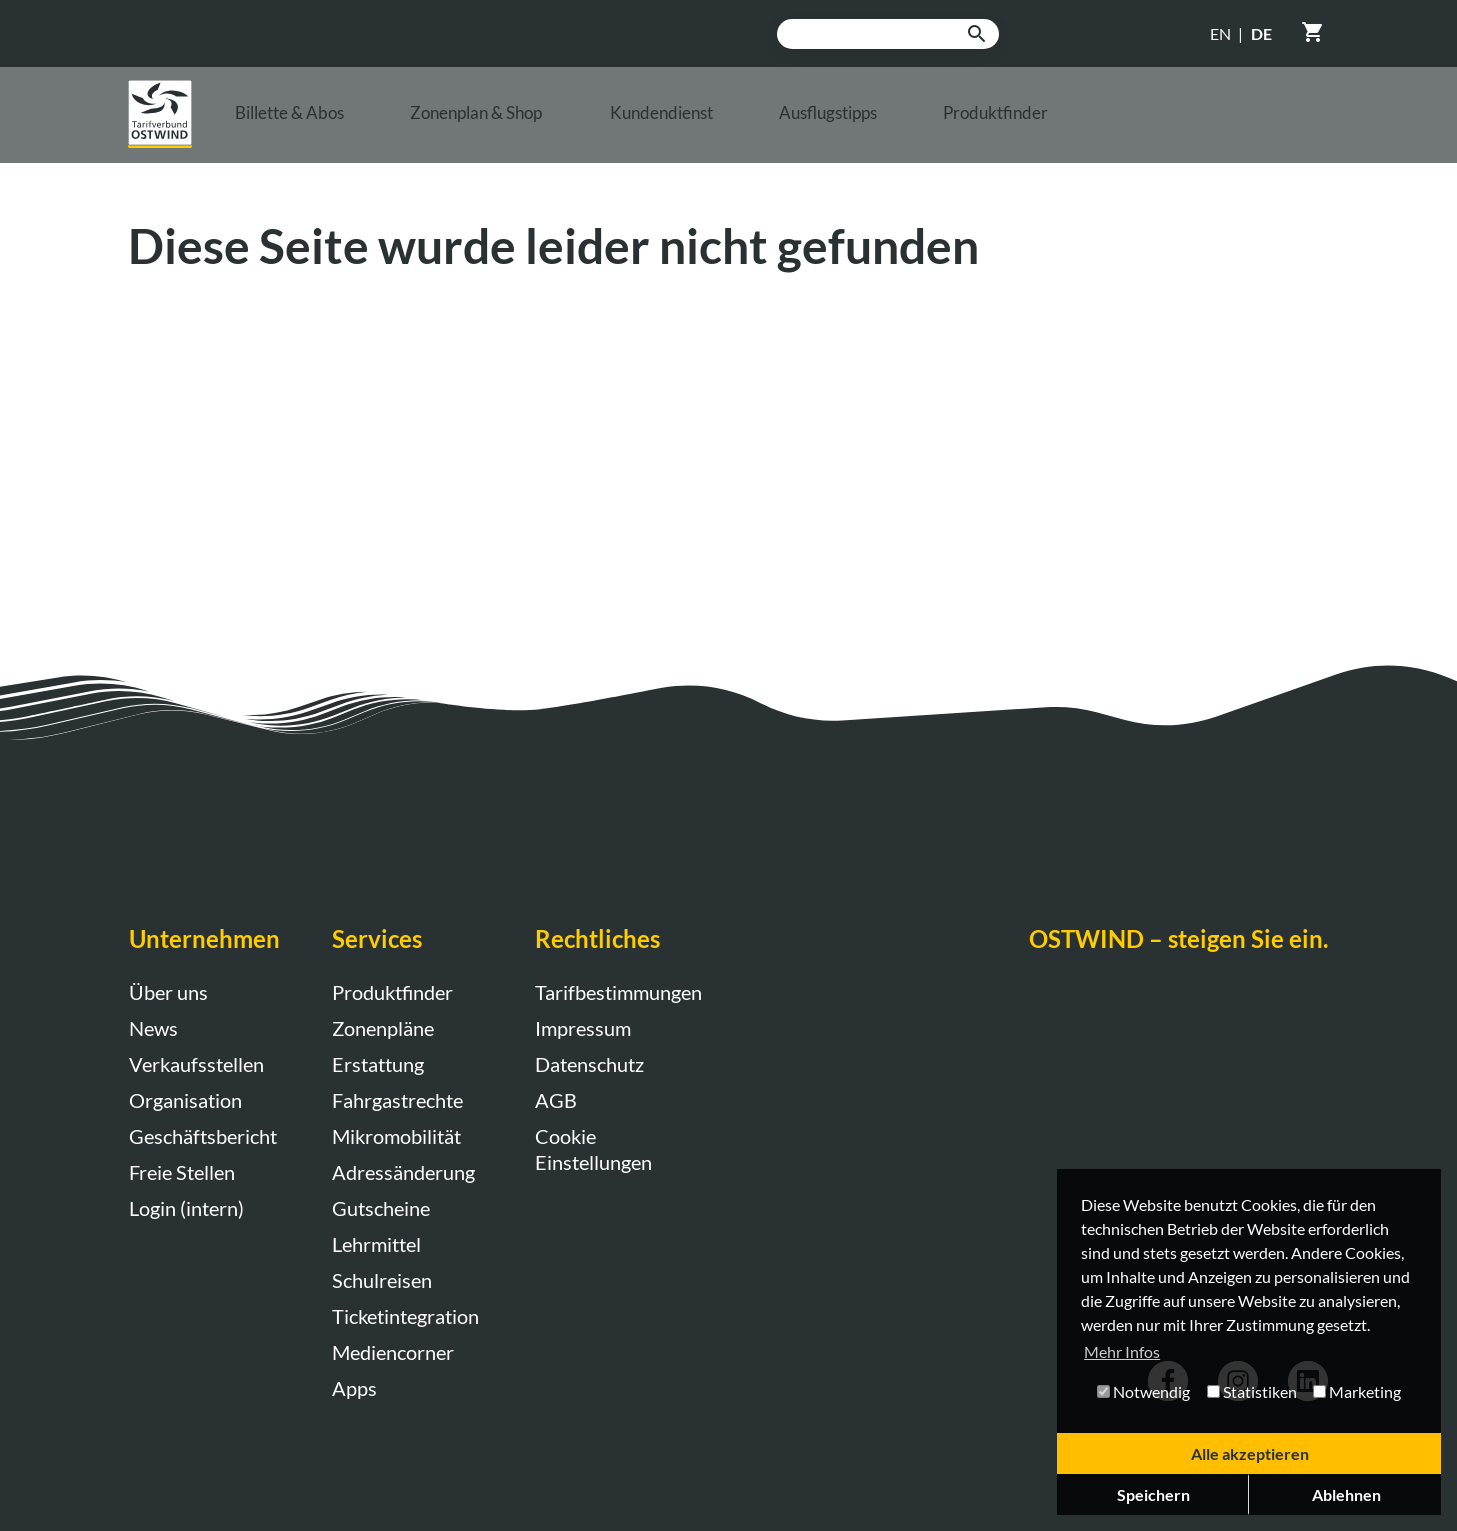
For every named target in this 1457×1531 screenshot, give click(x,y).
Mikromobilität (396, 1136)
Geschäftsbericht (203, 1136)
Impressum (583, 1028)
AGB (556, 1100)
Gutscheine (381, 1208)
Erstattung (378, 1064)
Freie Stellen (182, 1172)
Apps (354, 1388)
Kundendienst (798, 123)
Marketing (1357, 1391)
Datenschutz (589, 1064)
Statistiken (1252, 1391)
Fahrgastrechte (397, 1100)
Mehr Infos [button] (1122, 1351)
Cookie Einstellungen (593, 1149)
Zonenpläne (383, 1028)
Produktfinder (1219, 123)
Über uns (168, 992)
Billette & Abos (321, 123)
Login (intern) (186, 1208)
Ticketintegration (405, 1316)
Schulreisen (382, 1280)
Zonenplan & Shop (561, 123)
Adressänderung (403, 1172)
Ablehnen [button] (1346, 1494)
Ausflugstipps (1008, 123)
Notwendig (1143, 1391)
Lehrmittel (376, 1244)
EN (1220, 33)
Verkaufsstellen (196, 1064)
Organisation (185, 1100)
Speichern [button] (1153, 1494)
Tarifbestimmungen (616, 992)
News (153, 1028)
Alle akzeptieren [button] (1250, 1453)
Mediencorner (393, 1352)
